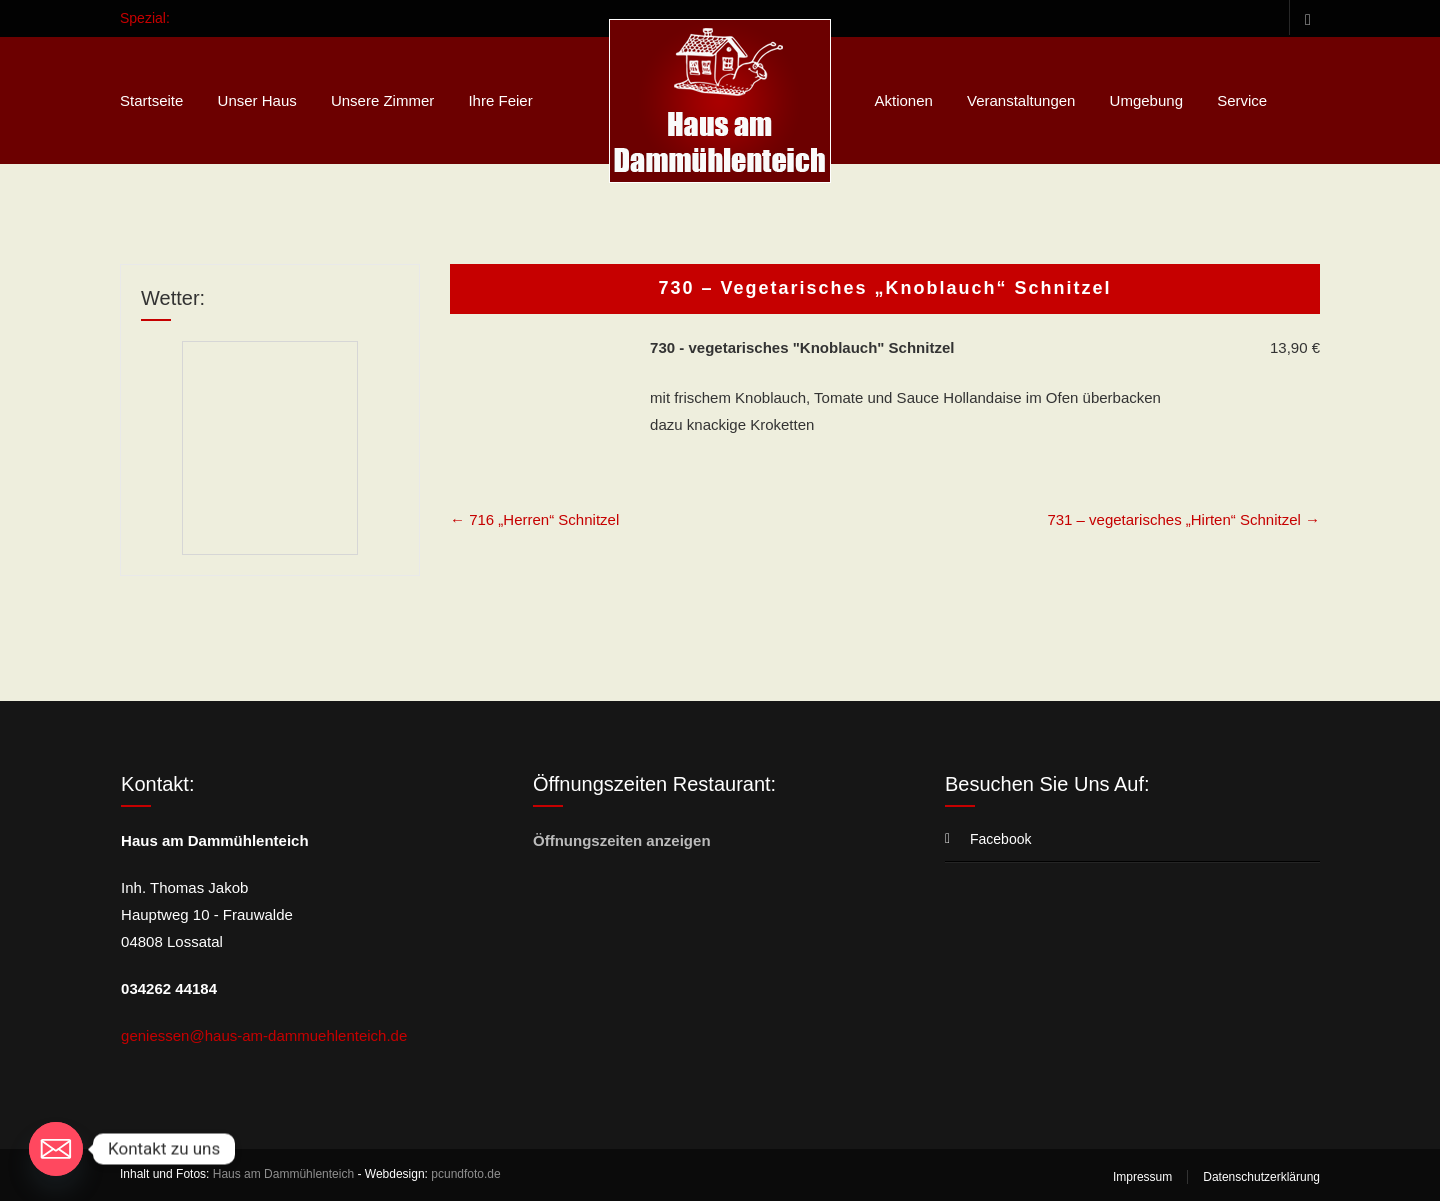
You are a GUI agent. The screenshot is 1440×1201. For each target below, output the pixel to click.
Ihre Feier (500, 100)
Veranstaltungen (1021, 100)
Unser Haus (257, 100)
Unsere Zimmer (382, 100)
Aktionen (903, 100)
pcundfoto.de (465, 1174)
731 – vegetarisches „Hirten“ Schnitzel (1183, 519)
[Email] (56, 1149)
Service (1242, 100)
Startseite (151, 100)
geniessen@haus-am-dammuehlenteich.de (264, 1035)
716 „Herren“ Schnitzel (534, 519)
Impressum (1142, 1177)
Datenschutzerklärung (1261, 1177)
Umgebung (1146, 100)
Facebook (1304, 17)
